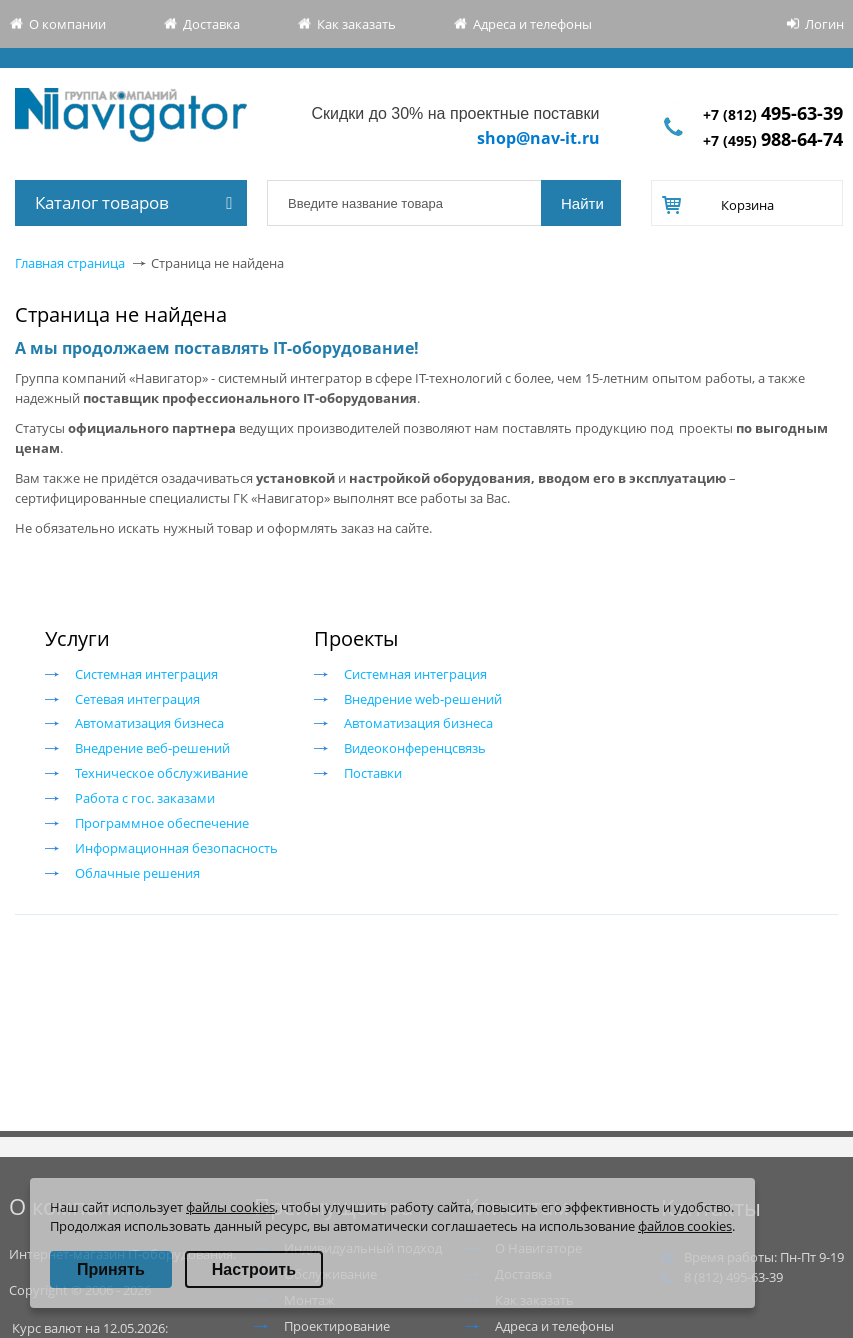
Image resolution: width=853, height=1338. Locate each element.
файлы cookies (230, 1207)
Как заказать (356, 24)
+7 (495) (773, 140)
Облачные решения (137, 873)
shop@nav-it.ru (538, 138)
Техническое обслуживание (161, 773)
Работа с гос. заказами (145, 798)
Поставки (373, 773)
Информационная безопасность (176, 848)
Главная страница (70, 263)
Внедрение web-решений (423, 699)
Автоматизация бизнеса (149, 723)
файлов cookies (685, 1226)
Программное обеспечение (162, 823)
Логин (824, 24)
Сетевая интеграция (137, 699)
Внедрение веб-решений (152, 748)
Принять (111, 1269)
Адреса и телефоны (532, 24)
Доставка (211, 24)
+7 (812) (773, 114)
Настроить (254, 1269)
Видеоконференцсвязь (415, 748)
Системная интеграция (146, 674)
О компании (67, 24)
